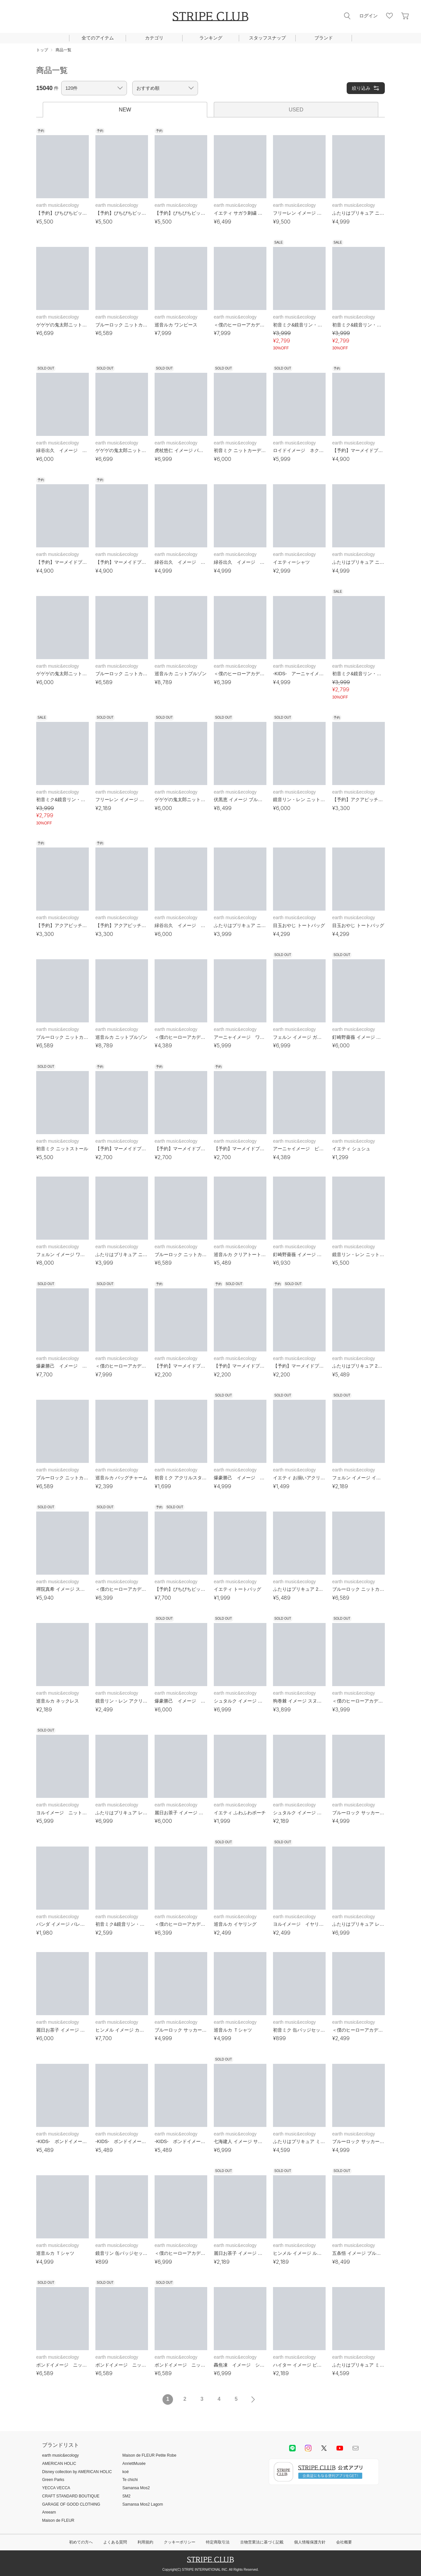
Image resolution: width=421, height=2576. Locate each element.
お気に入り (389, 16)
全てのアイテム (98, 37)
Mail (355, 2448)
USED (296, 109)
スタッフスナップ (267, 37)
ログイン (368, 15)
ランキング (210, 37)
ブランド (323, 37)
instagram (308, 2448)
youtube (339, 2448)
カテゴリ (154, 37)
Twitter (324, 2448)
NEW (125, 109)
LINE (292, 2448)
